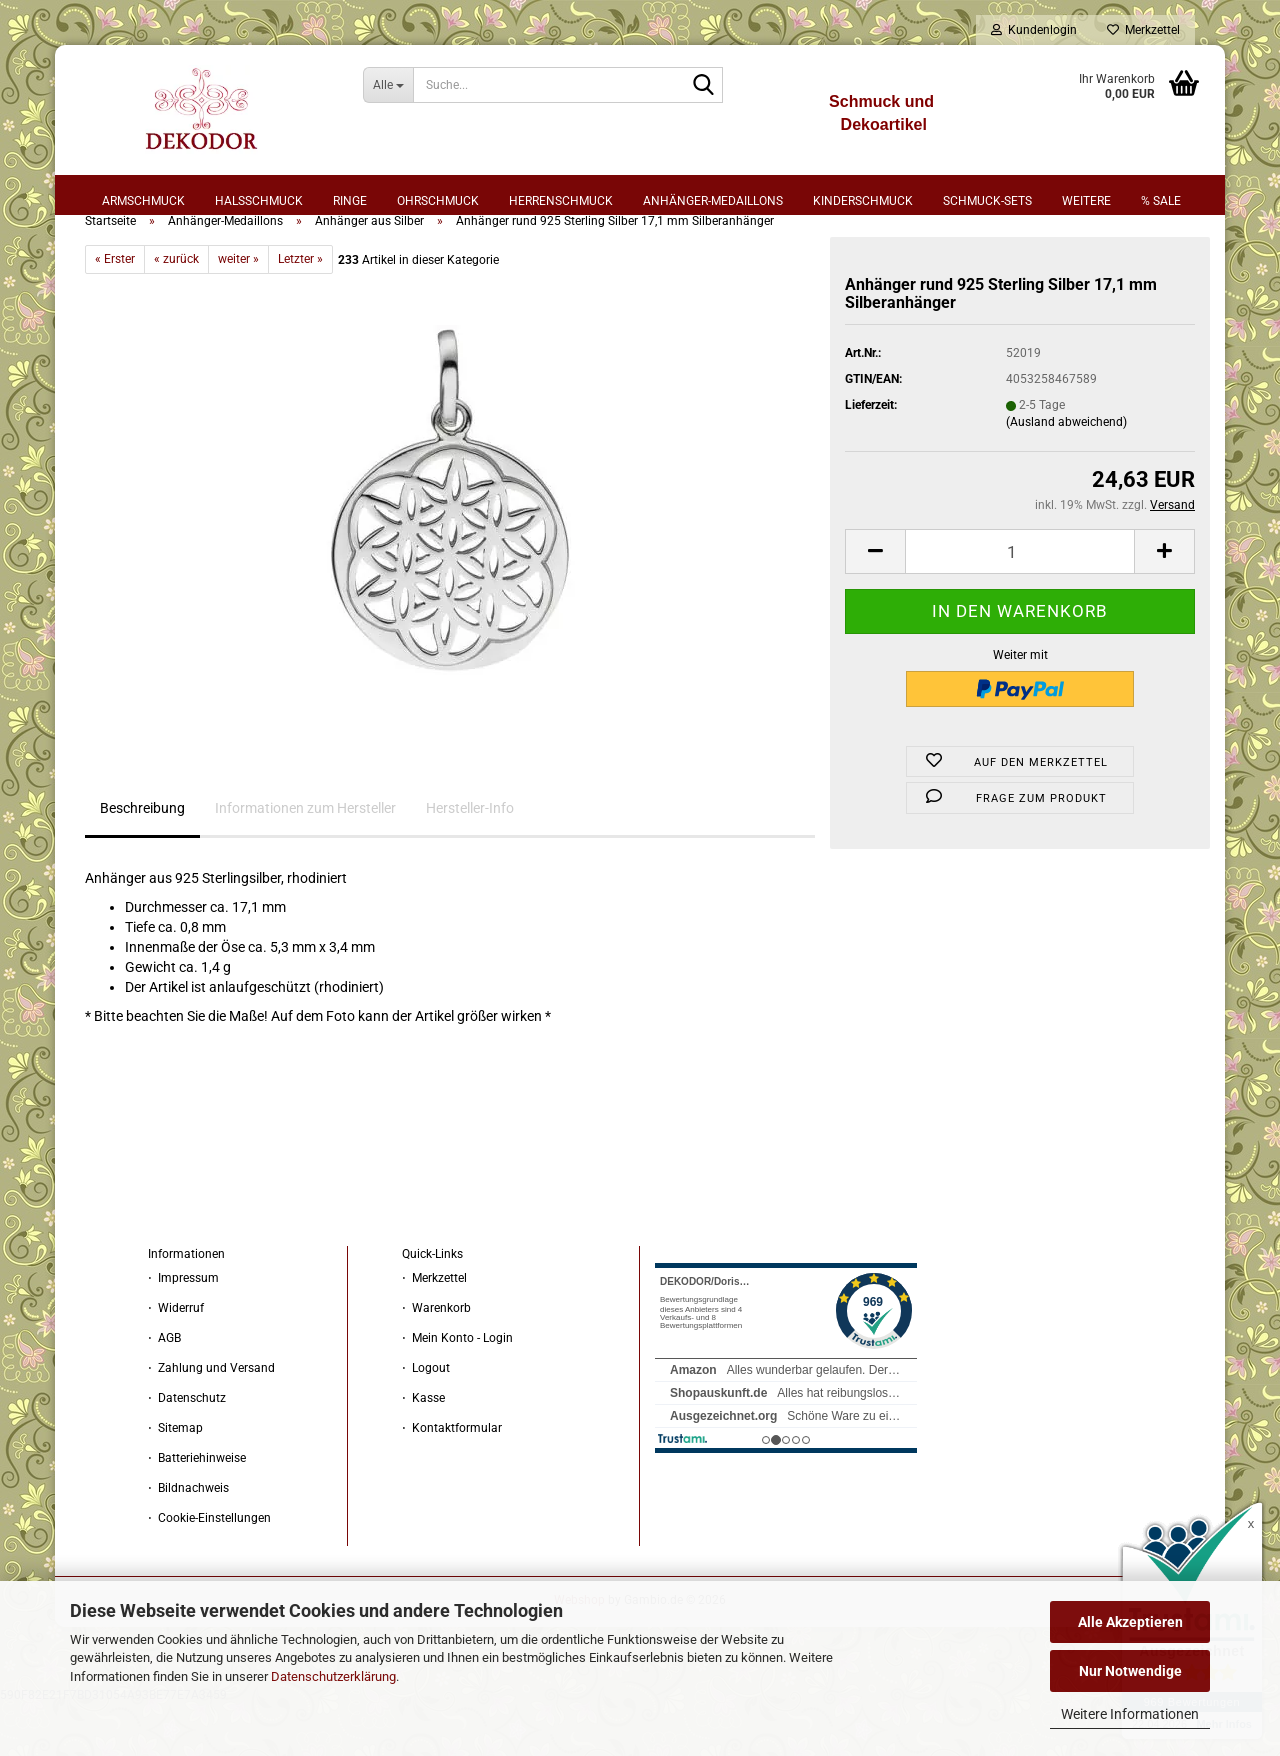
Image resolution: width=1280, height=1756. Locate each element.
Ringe (350, 201)
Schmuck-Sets (987, 201)
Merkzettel (1143, 30)
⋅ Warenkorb (436, 1360)
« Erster (115, 311)
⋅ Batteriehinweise (197, 1510)
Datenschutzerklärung (333, 1676)
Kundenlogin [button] (1034, 30)
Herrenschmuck (561, 201)
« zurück (176, 311)
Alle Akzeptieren (1130, 1622)
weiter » (238, 311)
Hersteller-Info (470, 860)
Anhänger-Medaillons (713, 201)
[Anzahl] (1020, 603)
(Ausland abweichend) (1066, 474)
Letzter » (300, 311)
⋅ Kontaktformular (452, 1480)
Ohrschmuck (438, 201)
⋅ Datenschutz (187, 1450)
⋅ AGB (164, 1390)
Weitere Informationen (1130, 1714)
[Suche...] (388, 85)
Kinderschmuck (863, 201)
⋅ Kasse (423, 1450)
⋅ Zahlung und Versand (211, 1420)
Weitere (1086, 201)
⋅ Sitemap (175, 1480)
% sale (1161, 201)
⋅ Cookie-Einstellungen (209, 1570)
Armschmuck (143, 201)
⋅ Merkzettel (434, 1330)
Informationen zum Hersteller (305, 860)
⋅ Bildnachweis (188, 1540)
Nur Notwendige (1130, 1671)
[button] (875, 603)
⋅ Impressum (183, 1330)
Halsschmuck (259, 201)
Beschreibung (142, 860)
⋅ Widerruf (176, 1360)
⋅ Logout (426, 1420)
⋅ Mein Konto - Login (457, 1390)
